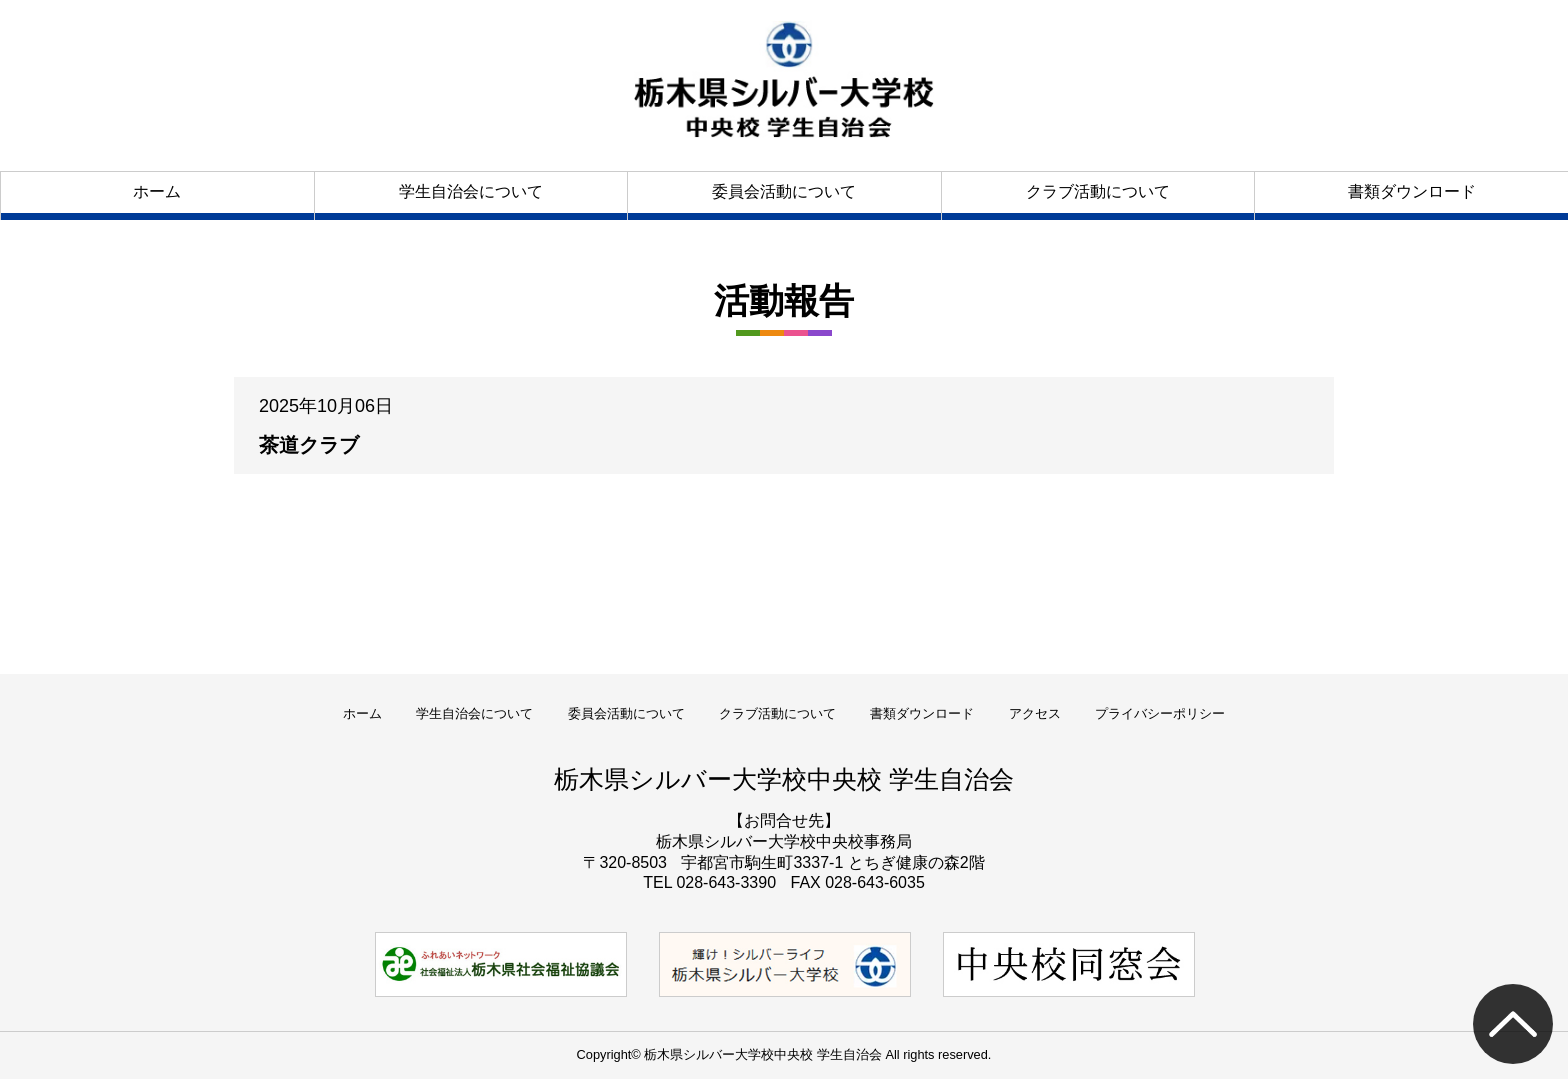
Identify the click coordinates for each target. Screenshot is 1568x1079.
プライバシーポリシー (1160, 713)
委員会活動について (784, 191)
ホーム (157, 191)
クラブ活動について (1098, 191)
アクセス (1035, 713)
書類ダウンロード (1412, 191)
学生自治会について (471, 191)
